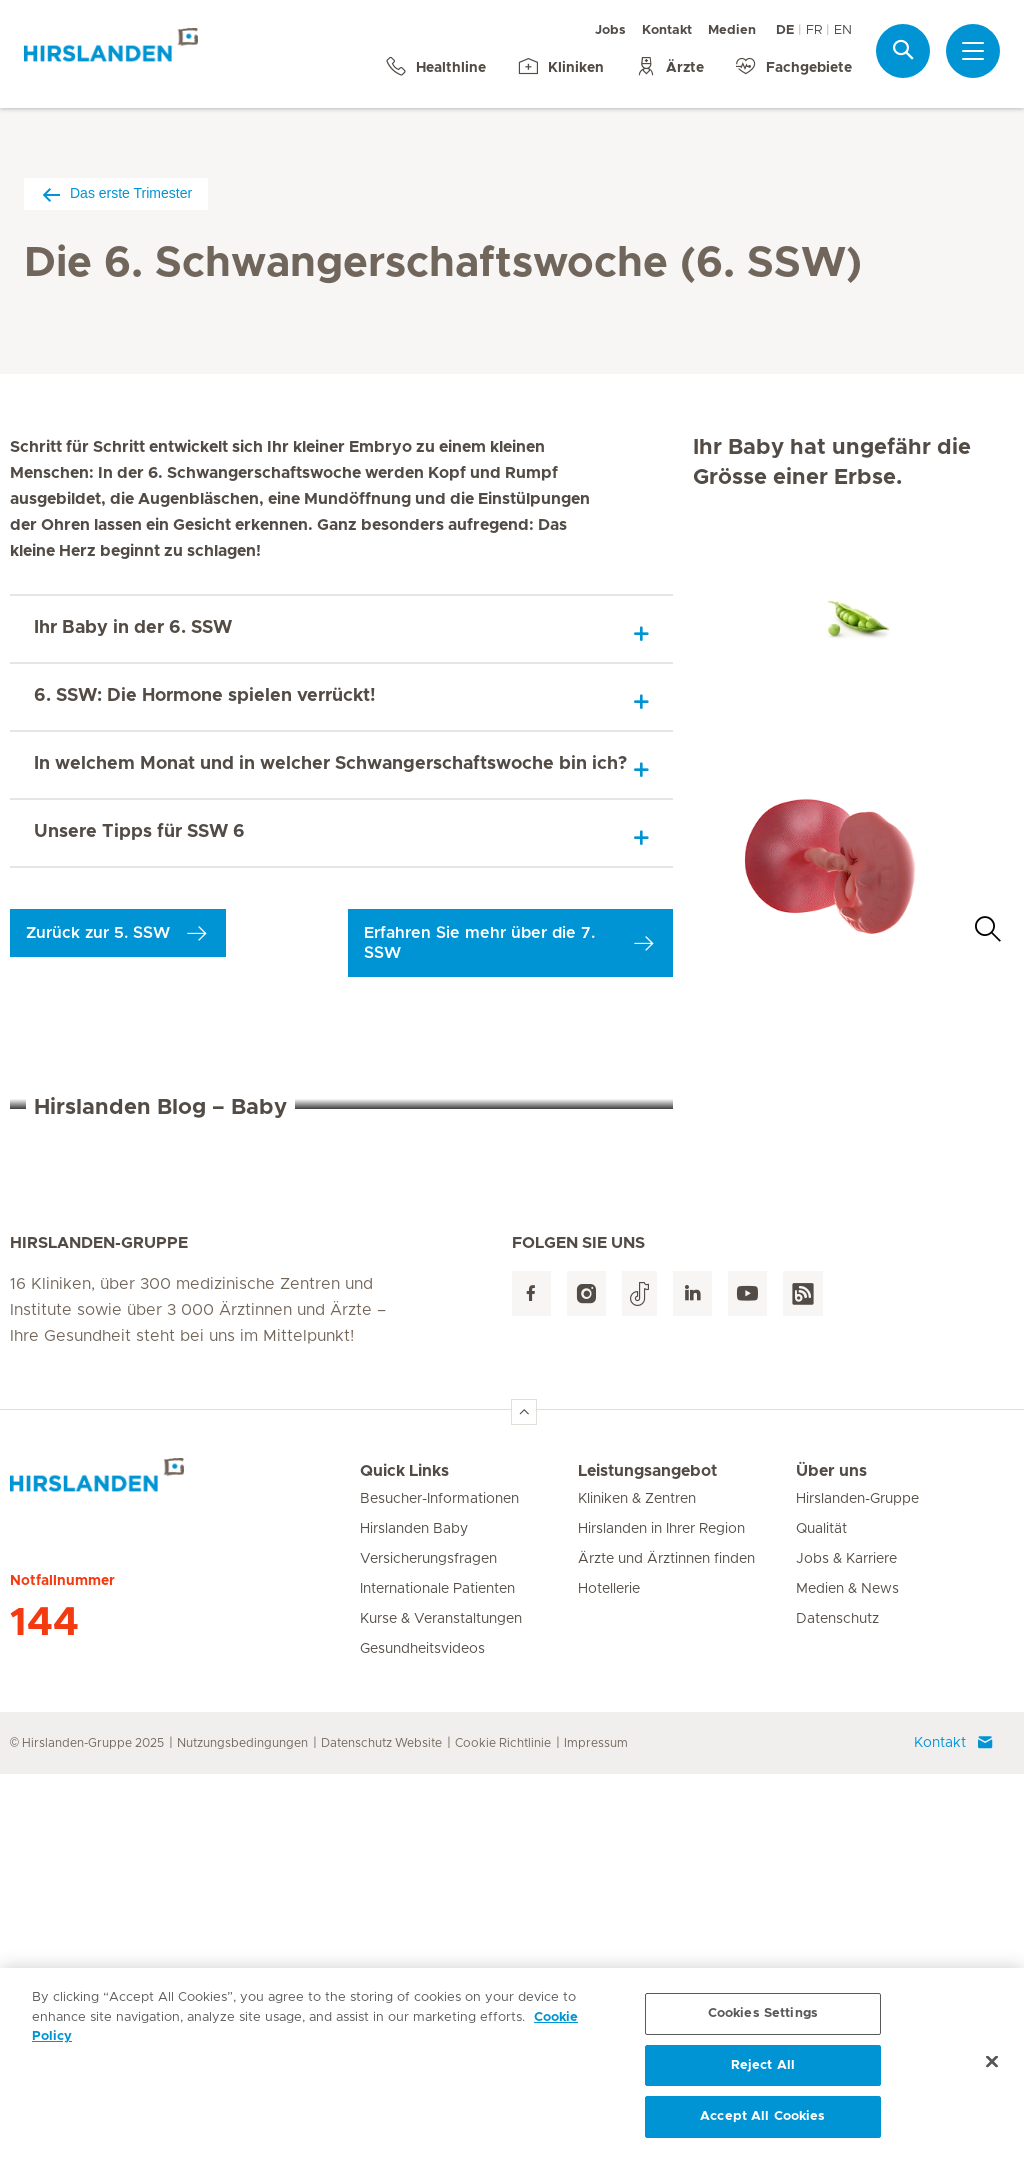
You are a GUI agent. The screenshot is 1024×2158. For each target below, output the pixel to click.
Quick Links (404, 1855)
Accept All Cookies (762, 2123)
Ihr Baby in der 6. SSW (133, 628)
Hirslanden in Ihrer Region (661, 1913)
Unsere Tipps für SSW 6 (139, 832)
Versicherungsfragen (428, 1943)
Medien (732, 30)
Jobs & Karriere (846, 1943)
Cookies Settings (763, 2019)
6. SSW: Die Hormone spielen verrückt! (205, 696)
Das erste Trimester (116, 193)
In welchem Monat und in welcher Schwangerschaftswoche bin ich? (330, 764)
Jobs (610, 30)
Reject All (763, 2071)
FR (814, 30)
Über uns (831, 1855)
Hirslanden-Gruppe (857, 1883)
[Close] (992, 2068)
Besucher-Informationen (439, 1883)
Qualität (821, 1913)
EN (843, 30)
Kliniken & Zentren (637, 1883)
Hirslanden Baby (414, 1913)
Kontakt (667, 30)
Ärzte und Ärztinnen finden (666, 1943)
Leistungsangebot (647, 1855)
